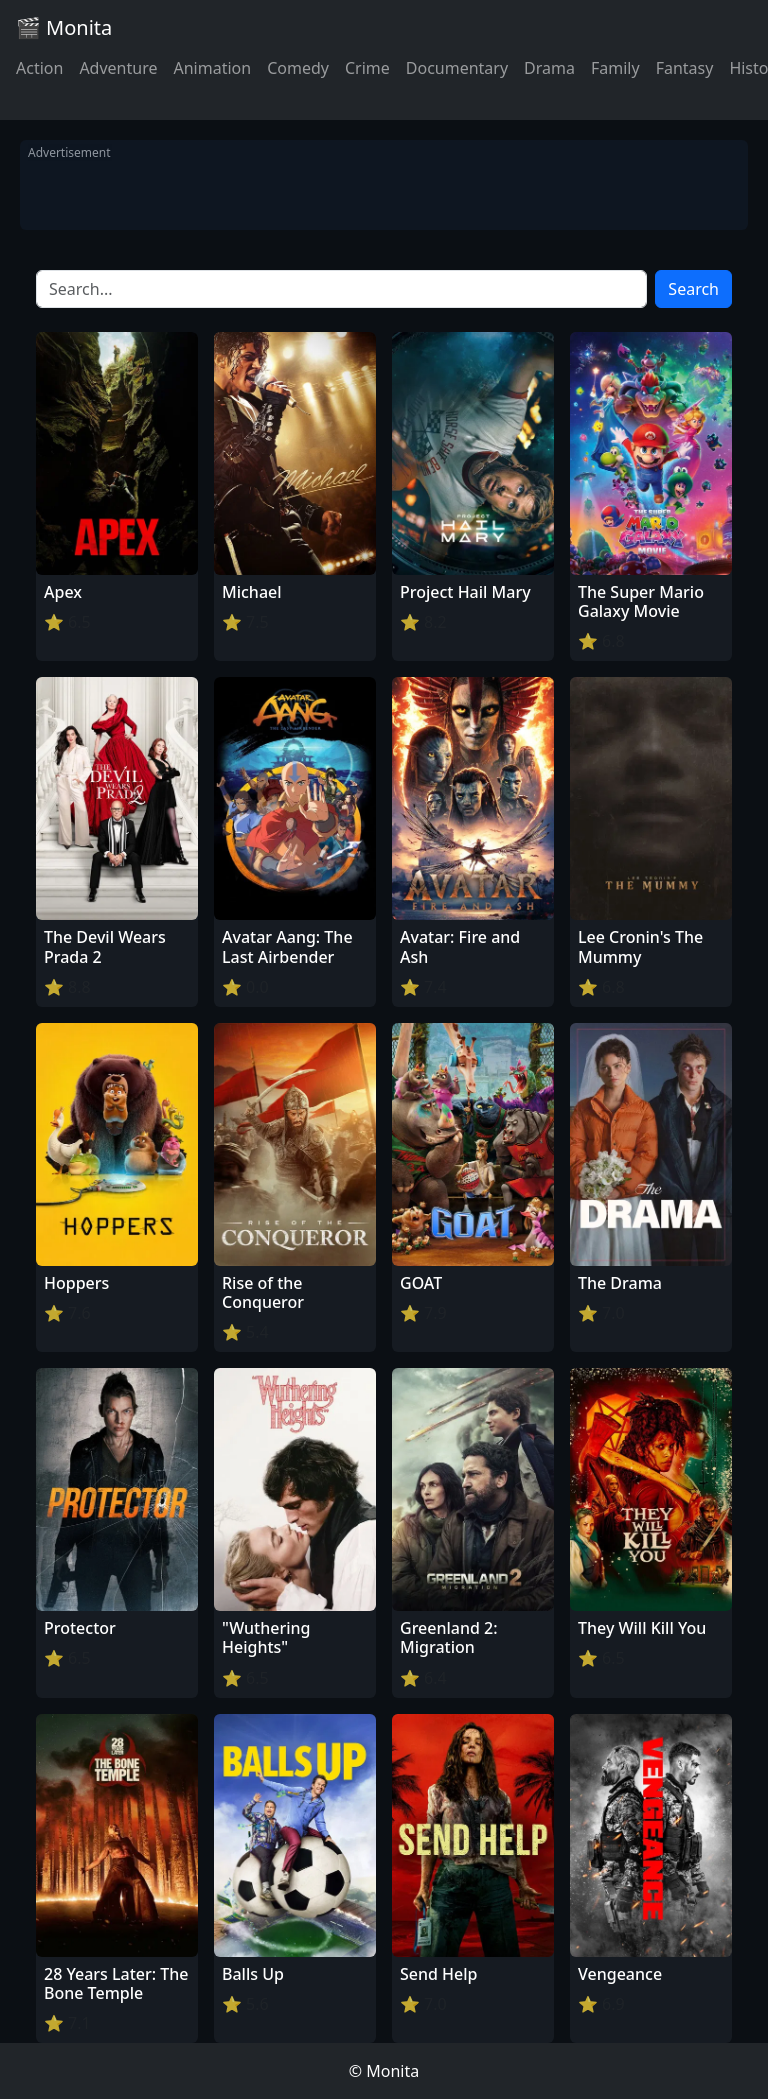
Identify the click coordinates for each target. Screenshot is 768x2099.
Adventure (118, 68)
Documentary (457, 68)
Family (615, 68)
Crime (367, 68)
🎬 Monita (64, 27)
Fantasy (685, 68)
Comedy (298, 68)
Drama (549, 68)
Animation (212, 68)
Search (693, 289)
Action (39, 68)
